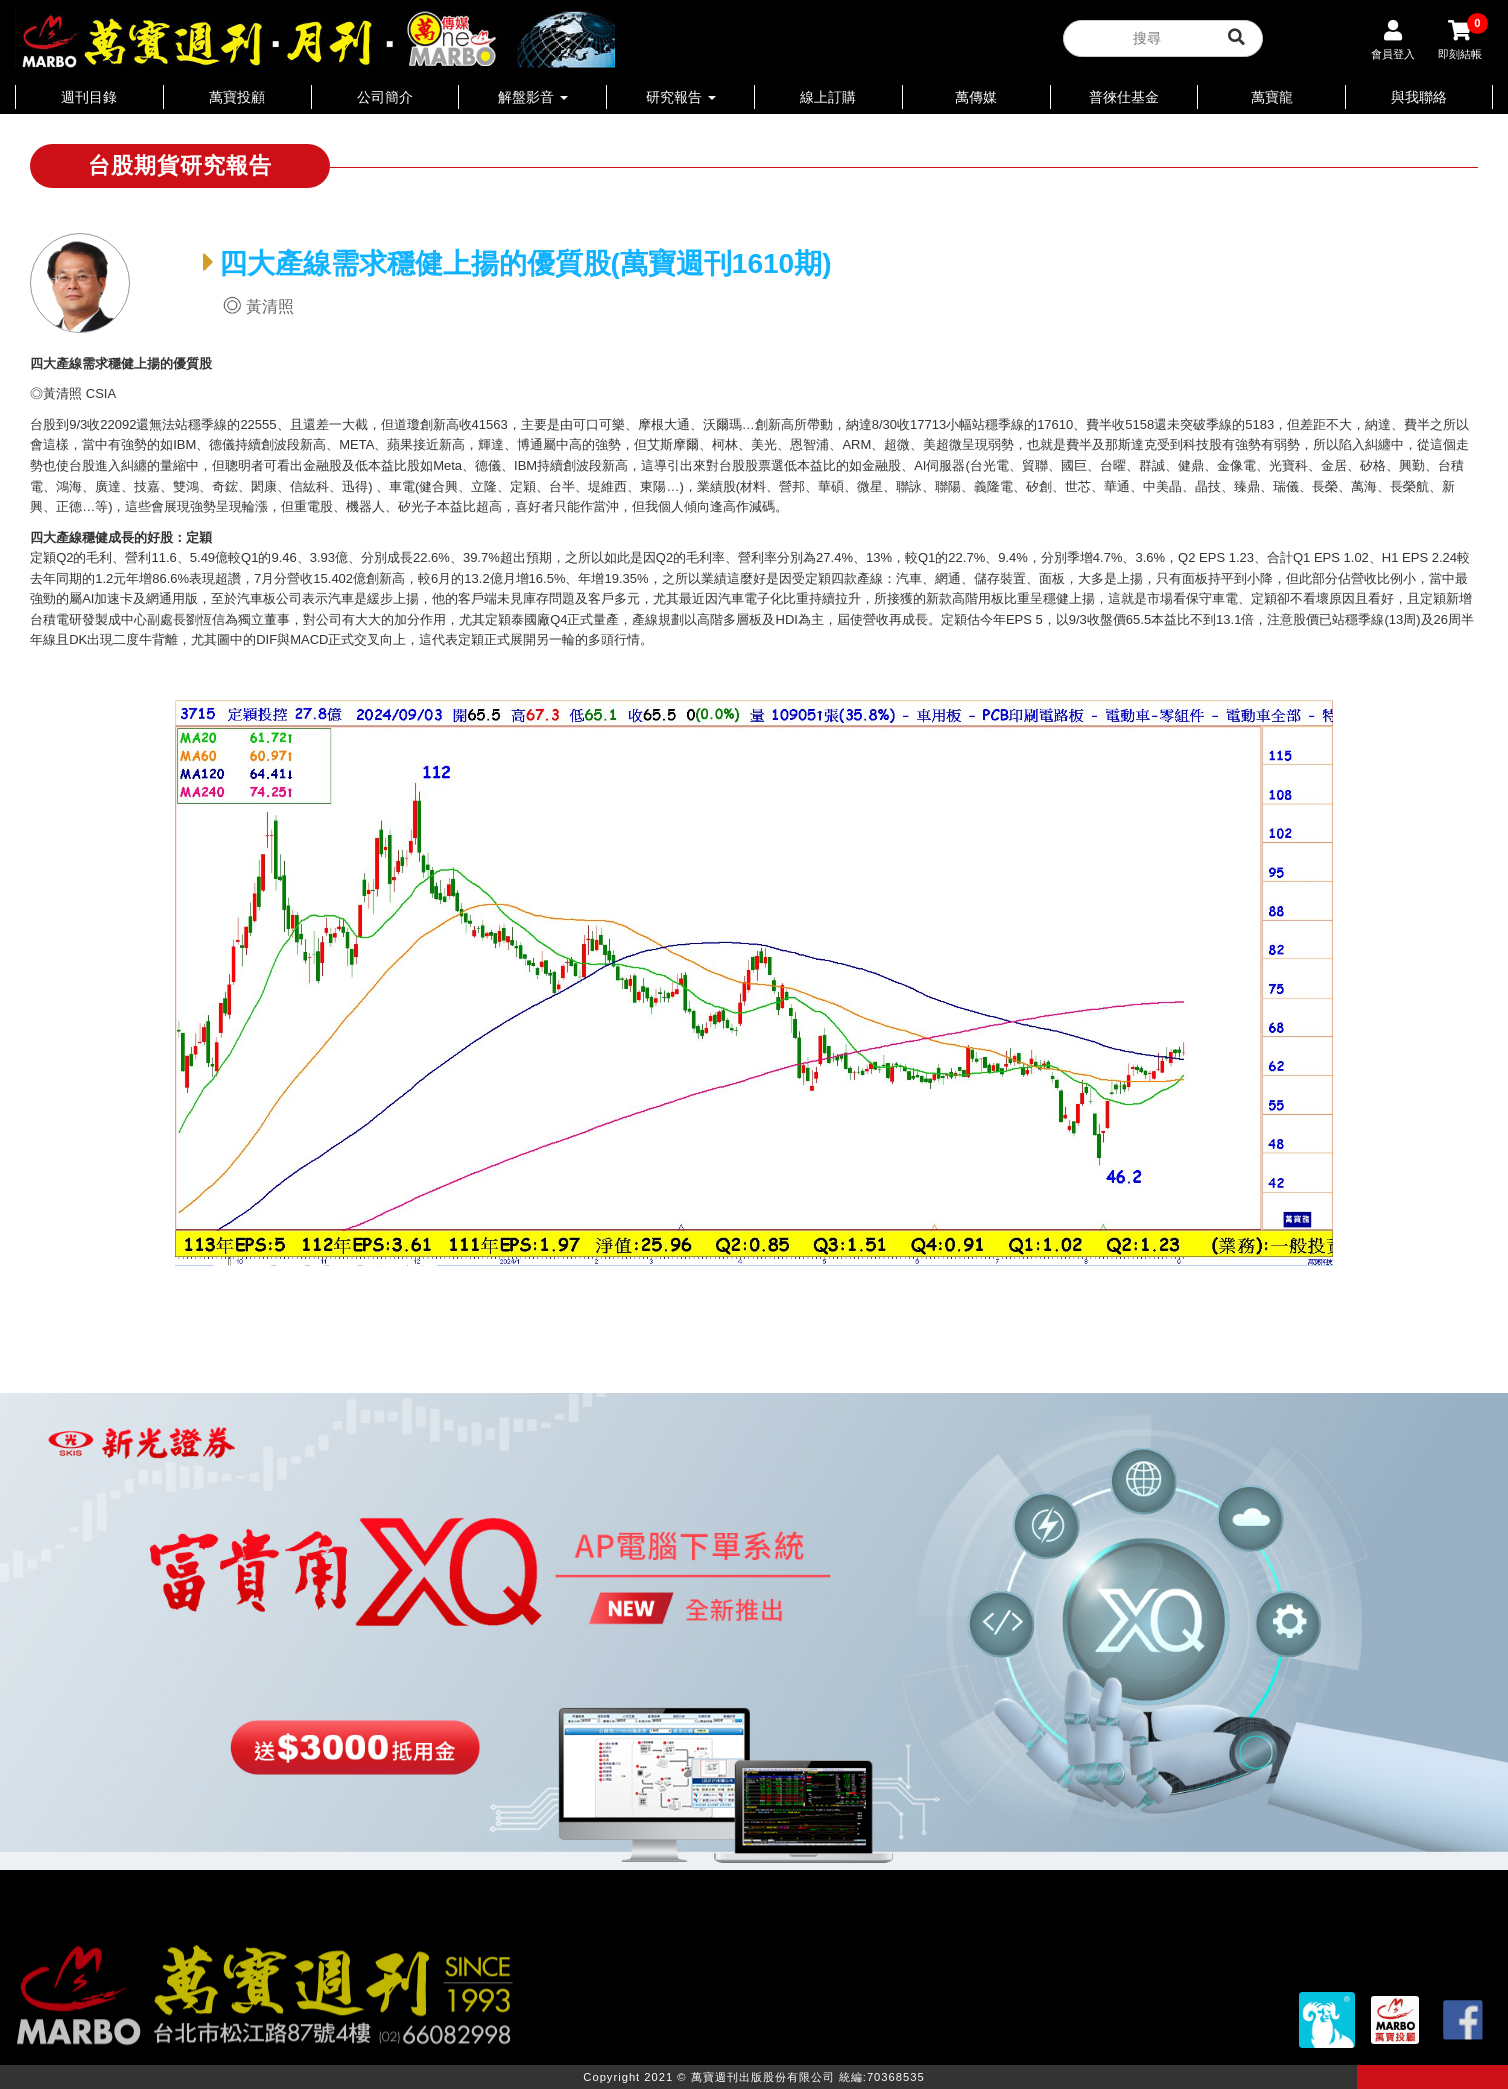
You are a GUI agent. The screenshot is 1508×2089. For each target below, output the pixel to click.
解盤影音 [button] (533, 97)
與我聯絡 (1419, 97)
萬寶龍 (1272, 97)
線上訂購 (828, 97)
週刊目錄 (89, 97)
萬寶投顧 (237, 97)
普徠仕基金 (1124, 97)
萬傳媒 (976, 97)
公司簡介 (385, 97)
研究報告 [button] (681, 97)
